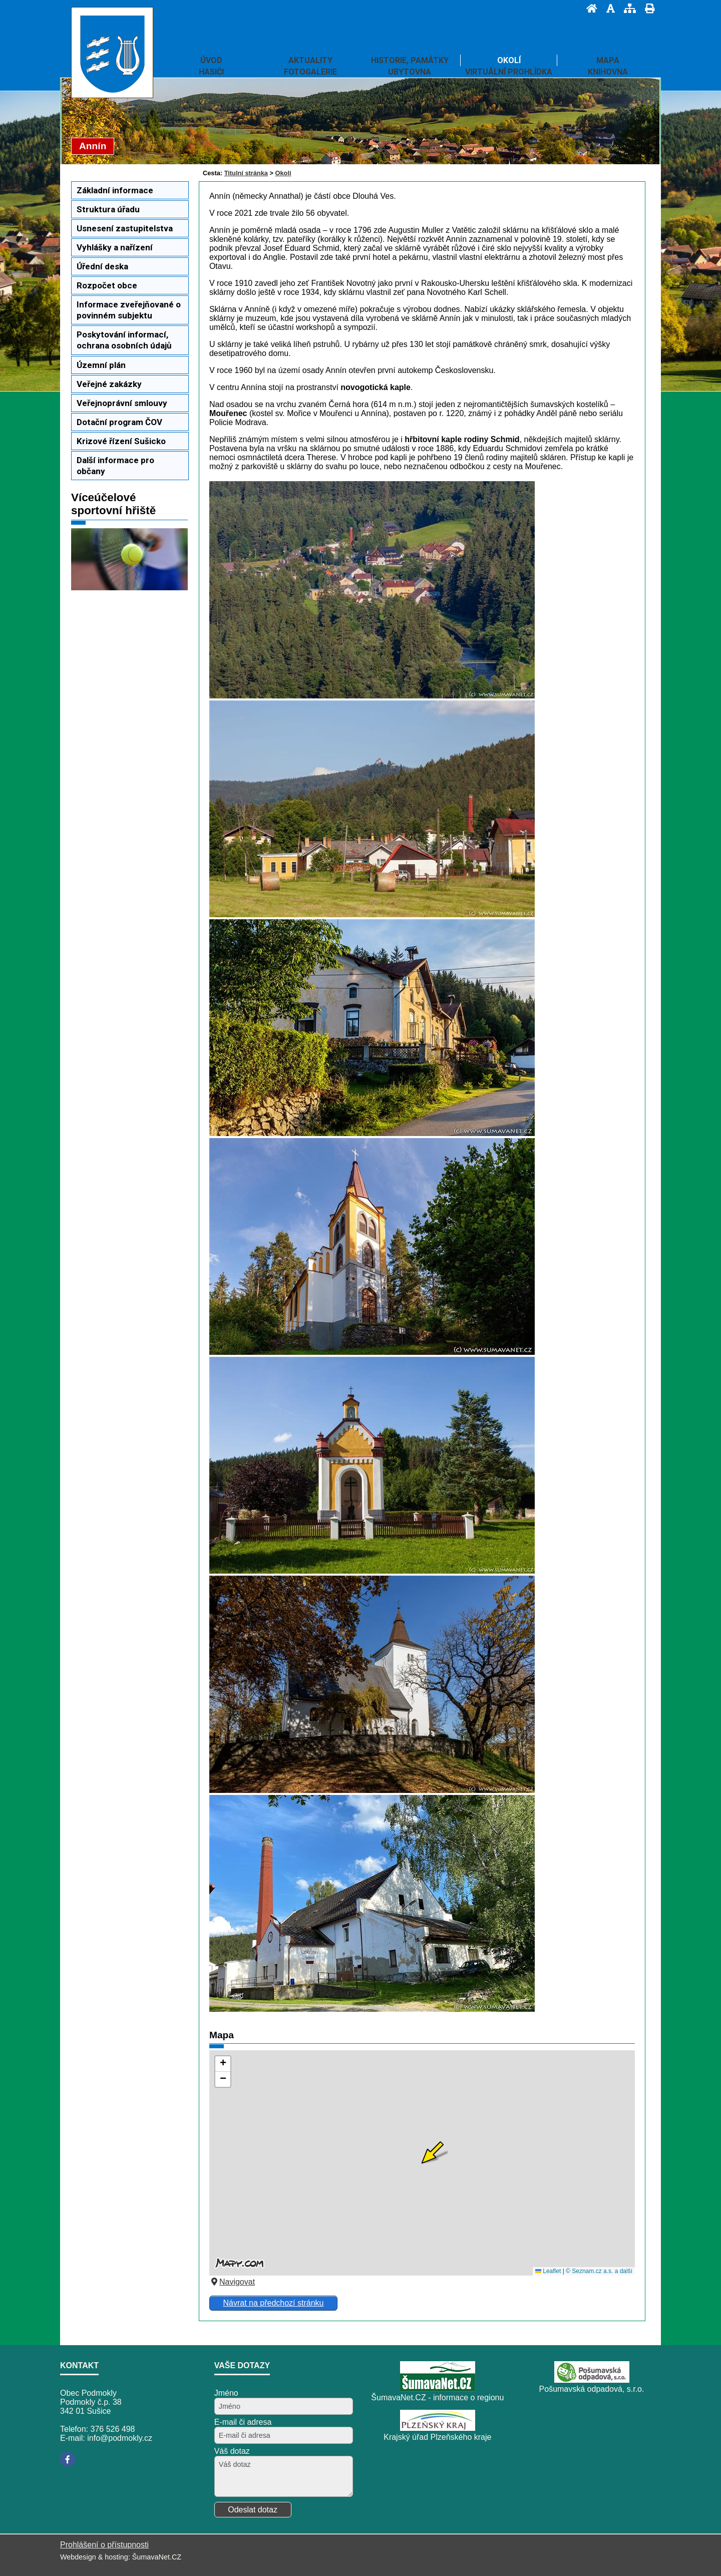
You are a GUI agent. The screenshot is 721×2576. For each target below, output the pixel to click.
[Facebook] (67, 2459)
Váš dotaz (232, 2451)
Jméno (226, 2393)
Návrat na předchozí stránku (273, 2303)
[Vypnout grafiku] (607, 8)
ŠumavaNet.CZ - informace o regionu (437, 2397)
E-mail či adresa (243, 2422)
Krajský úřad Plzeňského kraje (437, 2437)
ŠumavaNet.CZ (156, 2557)
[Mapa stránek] (626, 8)
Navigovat (232, 2282)
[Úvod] (589, 8)
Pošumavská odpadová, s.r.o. (591, 2389)
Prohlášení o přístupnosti (104, 2544)
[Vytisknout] (646, 8)
